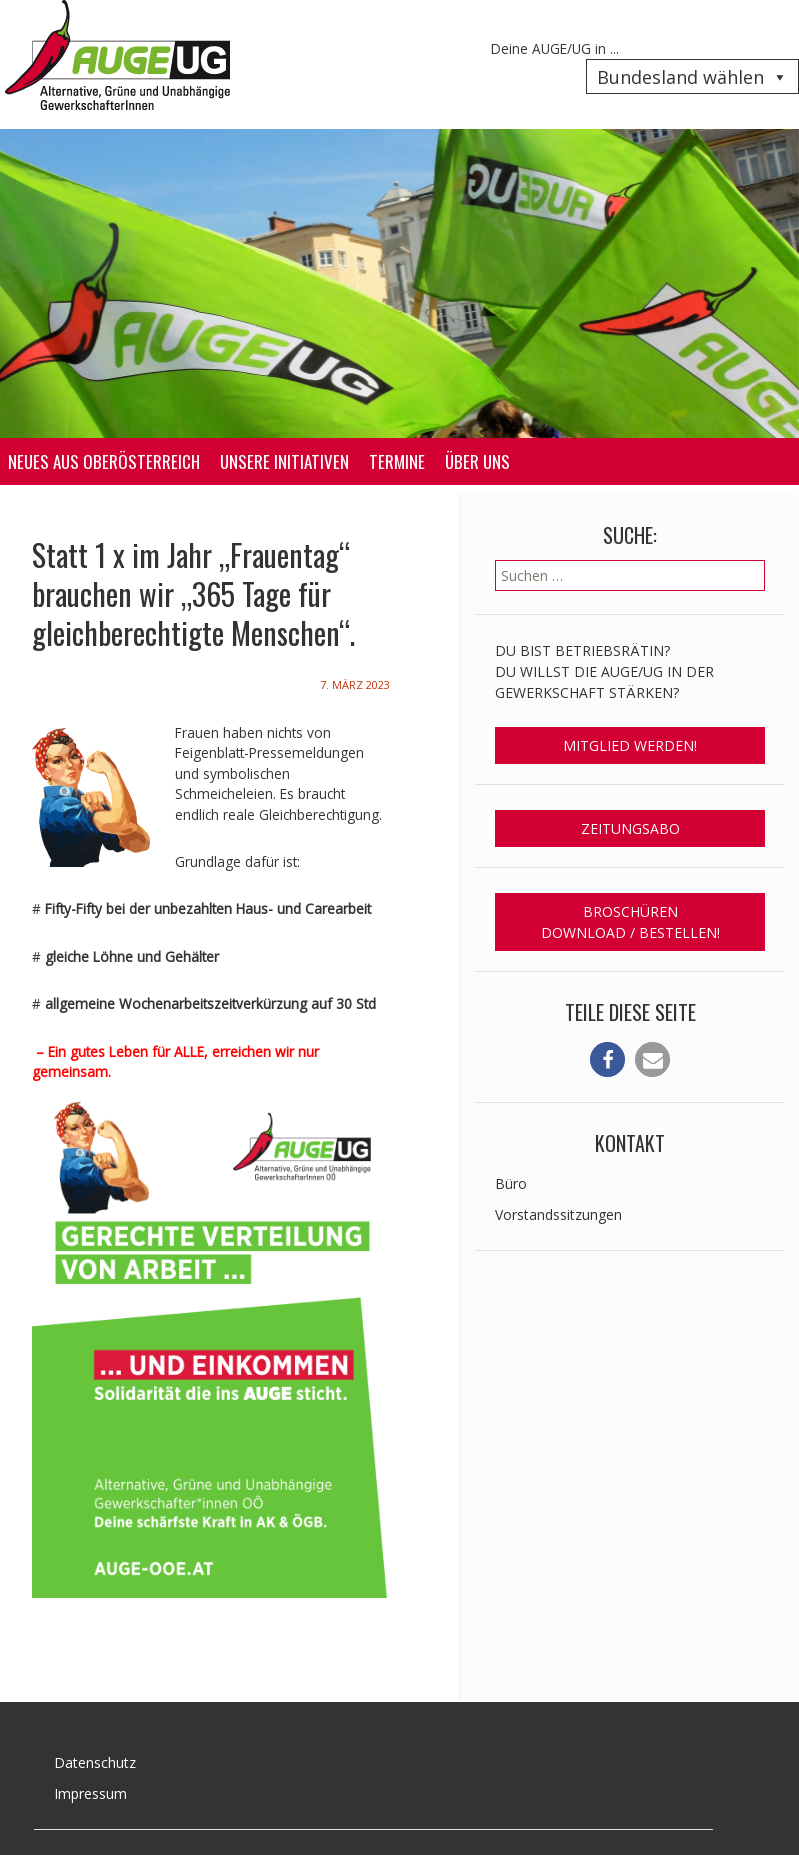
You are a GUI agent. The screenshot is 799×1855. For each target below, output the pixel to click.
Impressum (90, 1793)
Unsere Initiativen (284, 461)
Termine (397, 461)
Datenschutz (95, 1762)
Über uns (477, 461)
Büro (511, 1183)
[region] (399, 283)
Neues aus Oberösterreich (104, 461)
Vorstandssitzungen (558, 1214)
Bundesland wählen (692, 77)
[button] (607, 1059)
